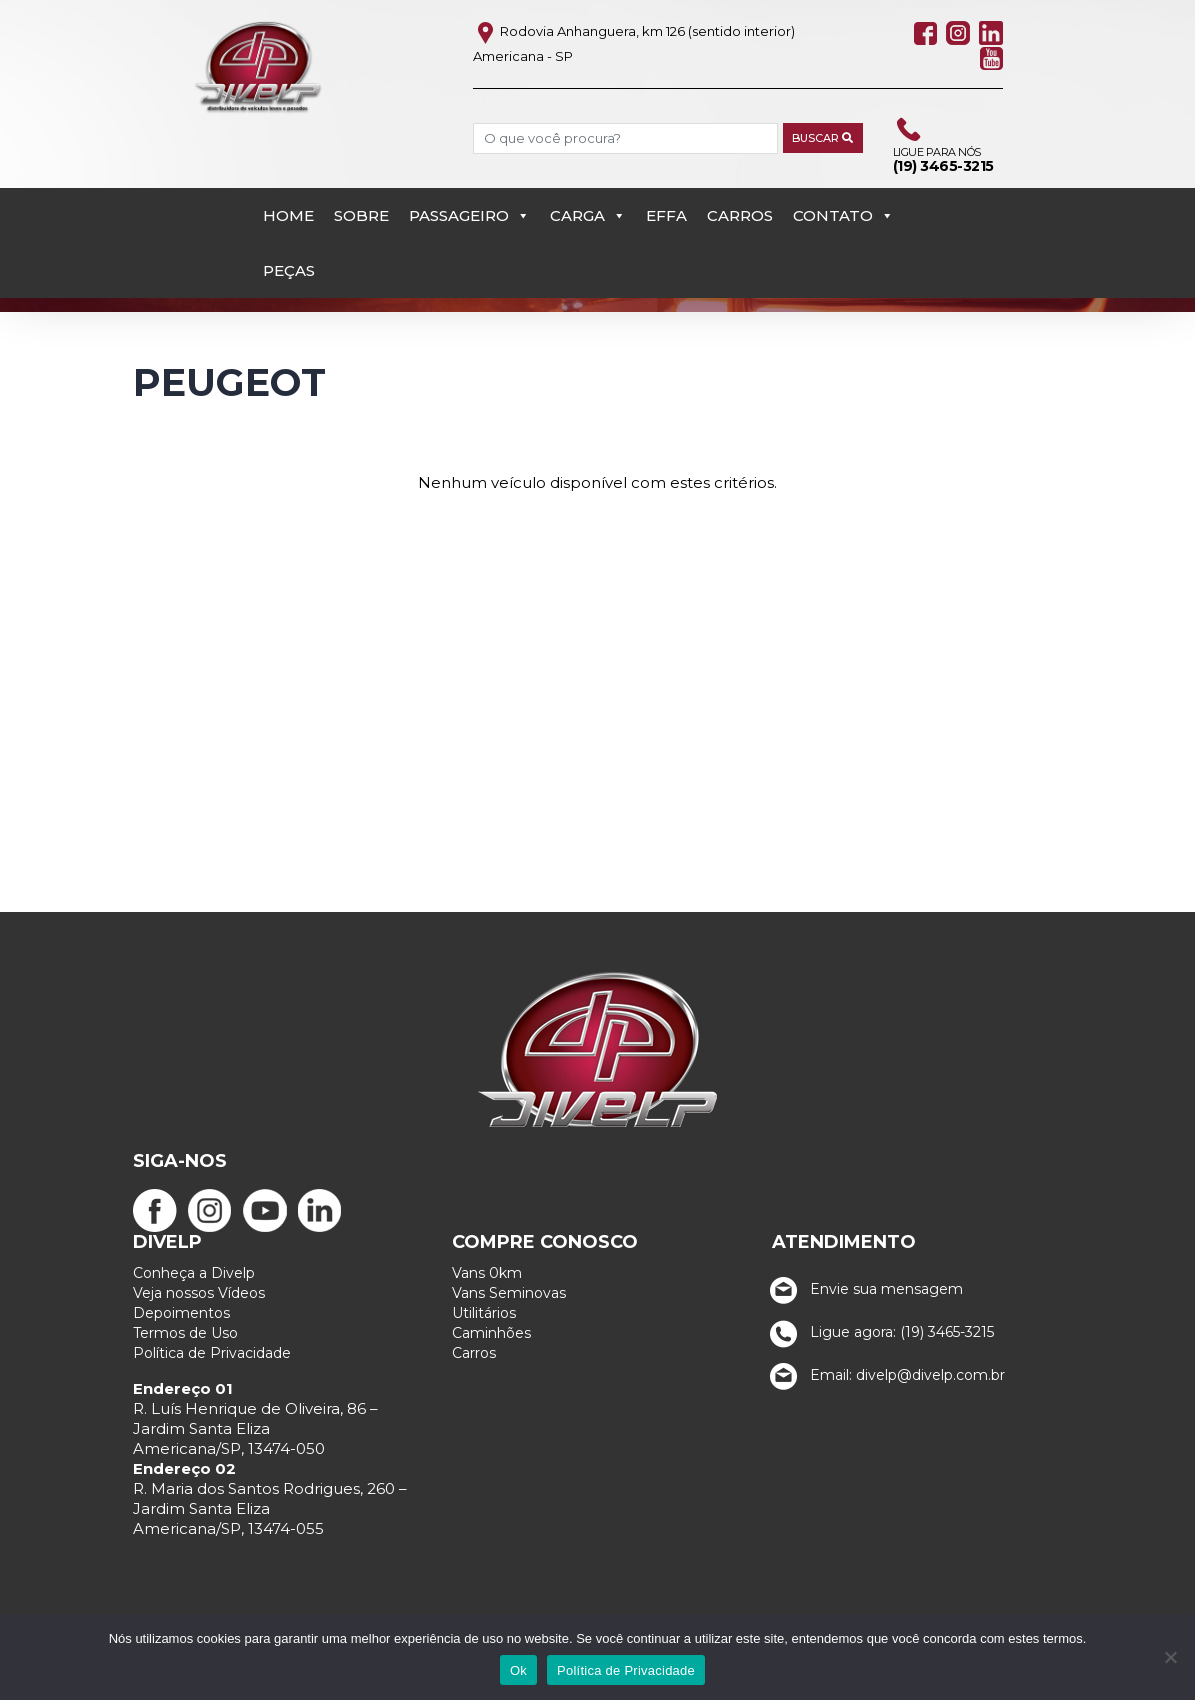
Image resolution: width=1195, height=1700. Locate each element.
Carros (740, 215)
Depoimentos (181, 1313)
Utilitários (484, 1313)
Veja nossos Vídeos (199, 1293)
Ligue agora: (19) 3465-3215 (878, 1332)
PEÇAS (289, 270)
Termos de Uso (185, 1333)
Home (288, 215)
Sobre (361, 215)
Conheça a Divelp (194, 1273)
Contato (843, 215)
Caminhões (491, 1333)
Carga (588, 215)
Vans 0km (487, 1273)
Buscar (822, 138)
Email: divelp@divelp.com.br (883, 1375)
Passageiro (469, 215)
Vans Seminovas (509, 1293)
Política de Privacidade (212, 1353)
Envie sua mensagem (862, 1289)
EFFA (666, 215)
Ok (518, 1670)
